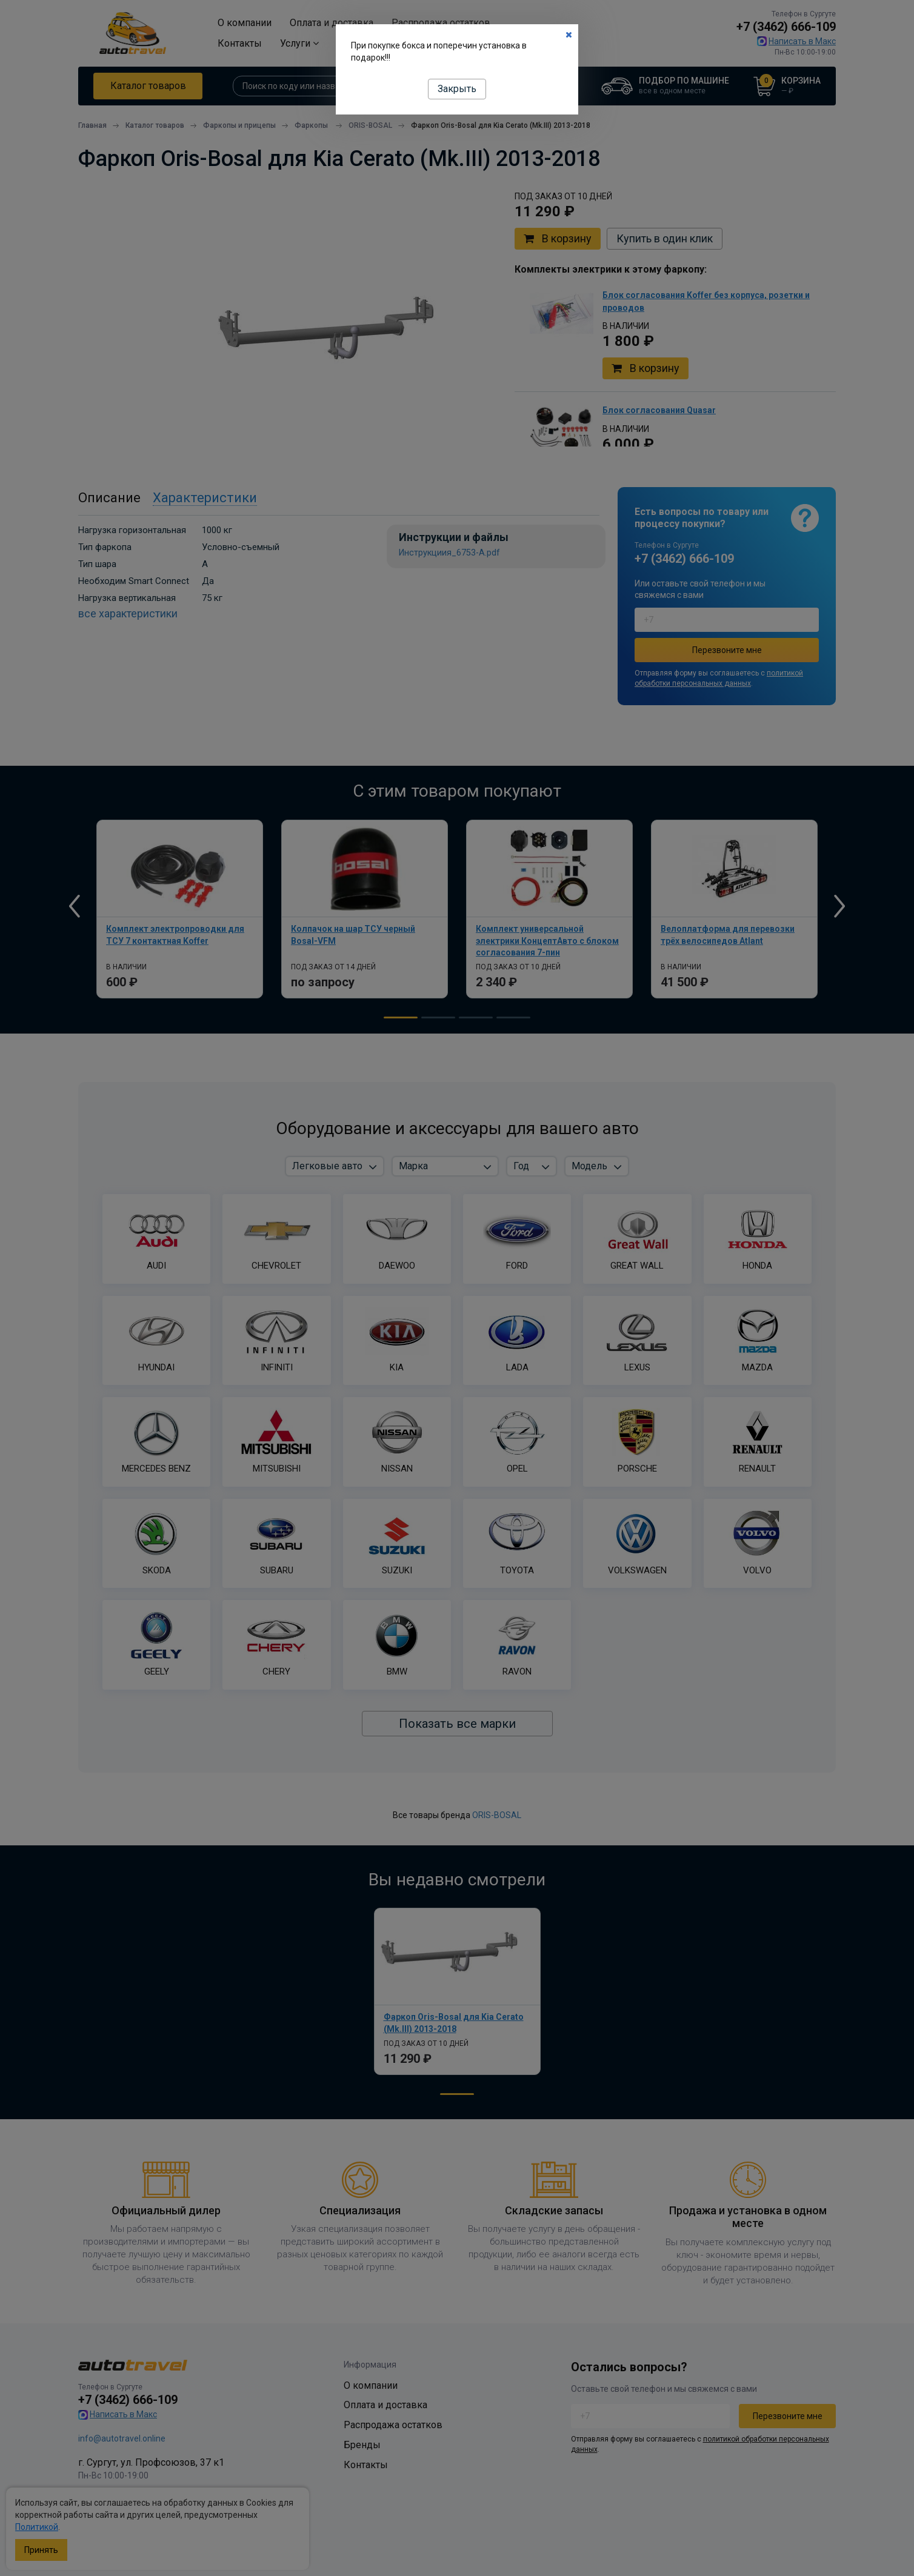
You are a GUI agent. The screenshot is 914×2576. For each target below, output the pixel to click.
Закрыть (457, 89)
